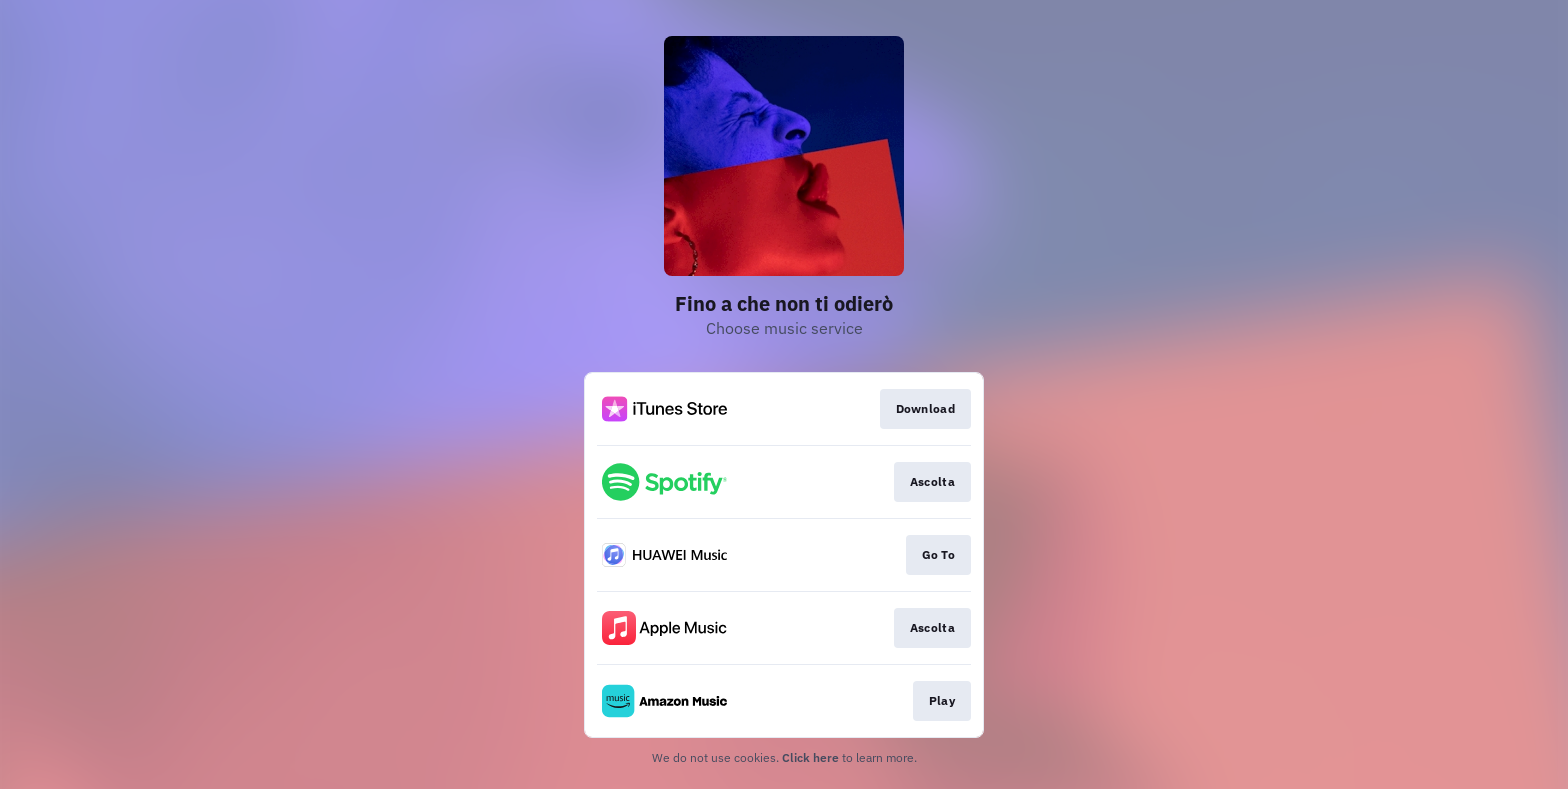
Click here (810, 757)
